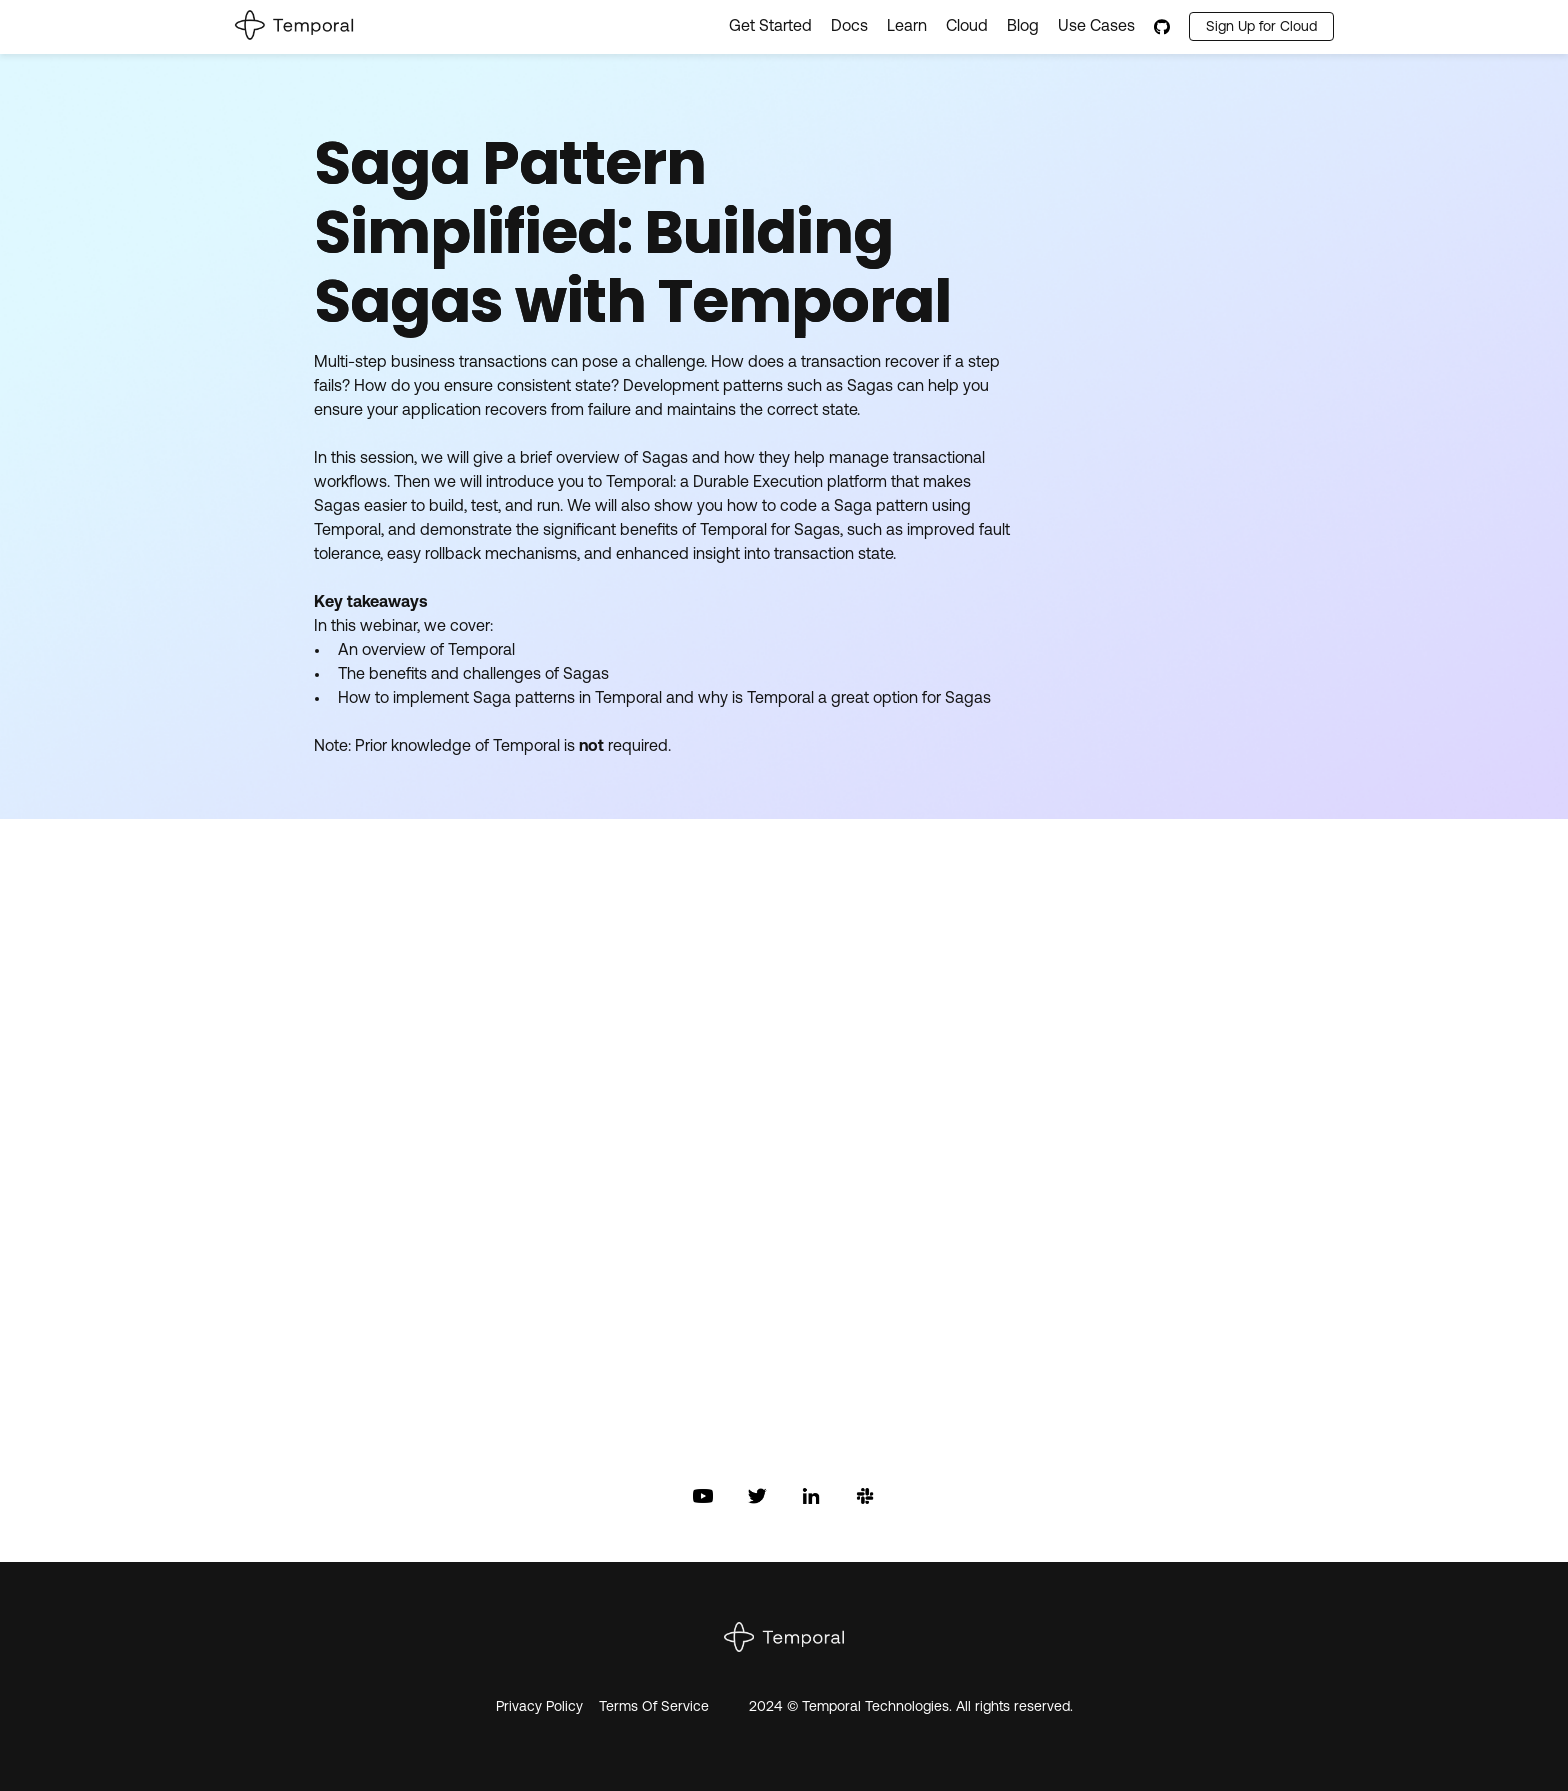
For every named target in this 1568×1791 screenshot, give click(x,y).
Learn (907, 27)
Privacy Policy (539, 1707)
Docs (849, 27)
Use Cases (1096, 27)
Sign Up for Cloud (1261, 27)
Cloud (967, 27)
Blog (1023, 27)
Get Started (770, 27)
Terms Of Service (654, 1707)
